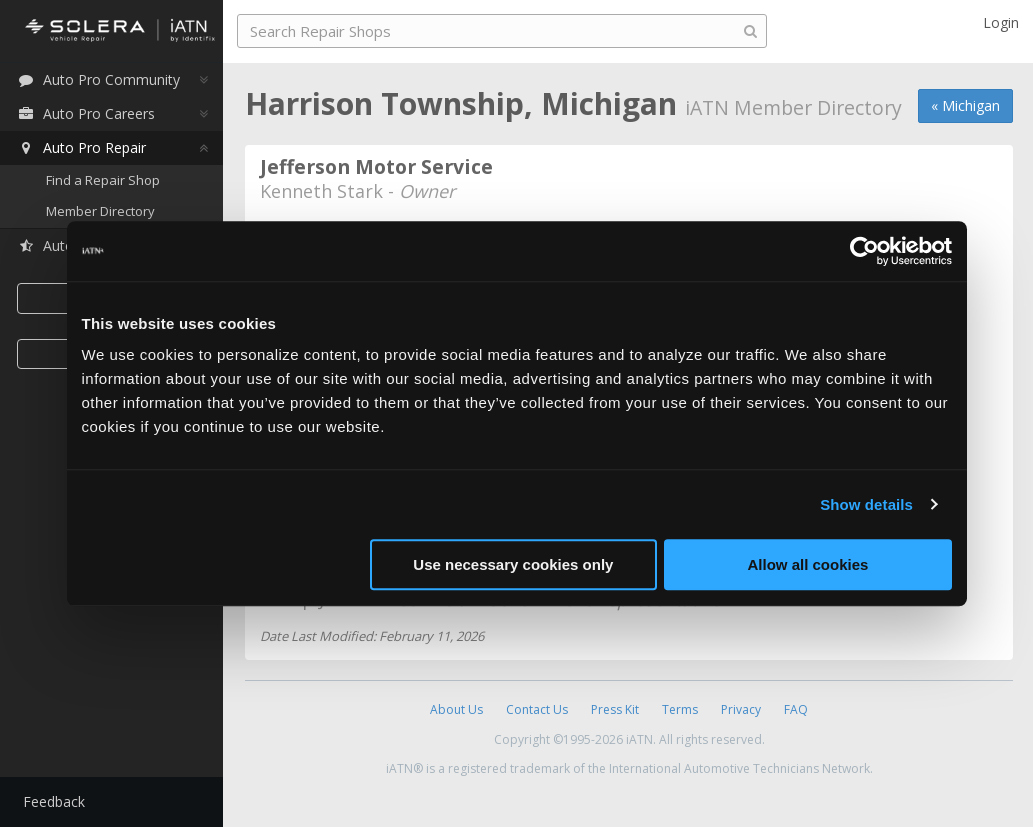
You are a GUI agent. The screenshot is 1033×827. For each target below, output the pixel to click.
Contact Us (537, 709)
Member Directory (102, 212)
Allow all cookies (808, 564)
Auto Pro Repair (83, 147)
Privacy (741, 709)
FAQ (796, 709)
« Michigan (965, 105)
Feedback (56, 801)
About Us (456, 709)
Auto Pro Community (100, 79)
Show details (866, 504)
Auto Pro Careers (88, 113)
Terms (680, 709)
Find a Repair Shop (105, 180)
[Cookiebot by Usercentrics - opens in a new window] (864, 251)
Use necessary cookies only (513, 564)
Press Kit (615, 709)
